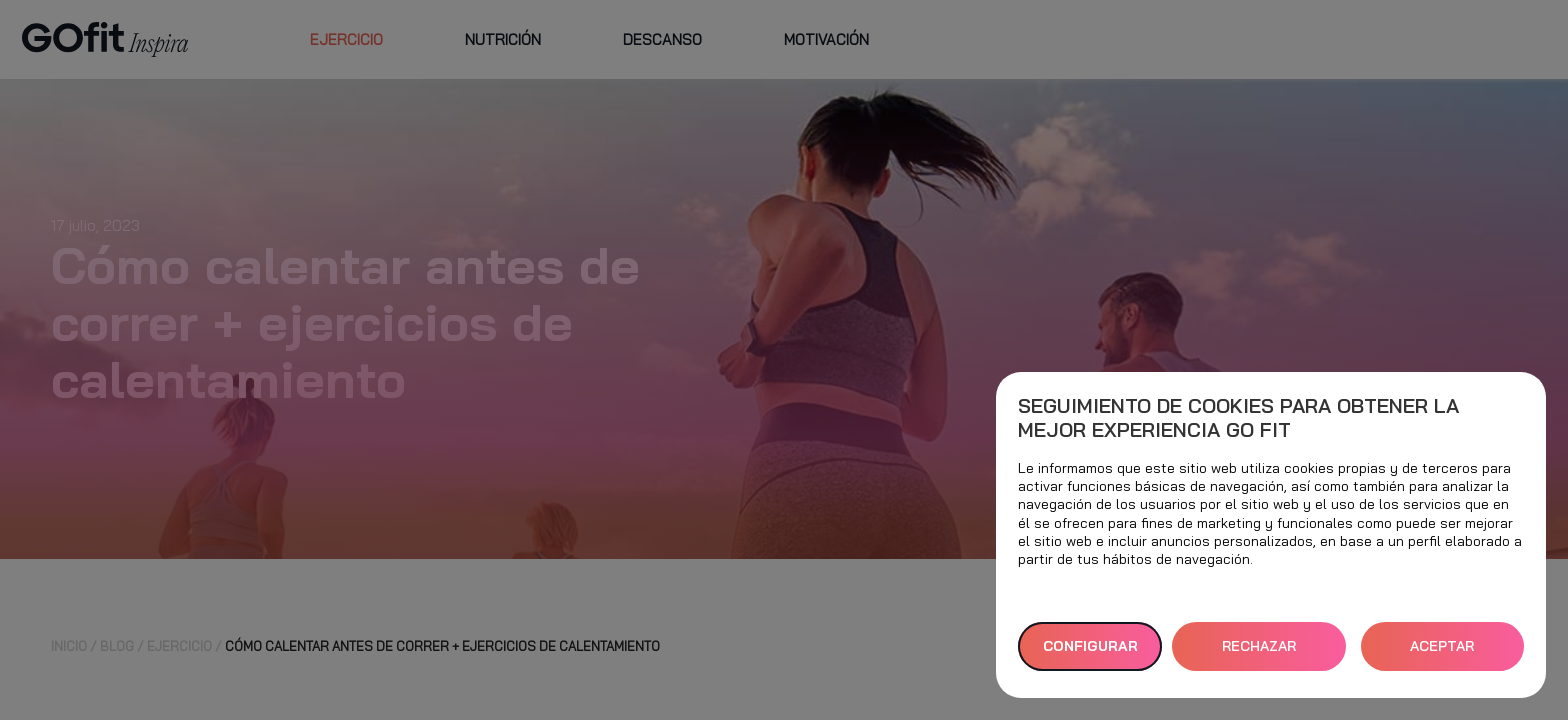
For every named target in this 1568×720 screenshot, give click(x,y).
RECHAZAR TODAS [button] (1259, 654)
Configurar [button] (1090, 646)
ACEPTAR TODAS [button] (1442, 654)
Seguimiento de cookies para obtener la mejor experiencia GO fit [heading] (1238, 418)
